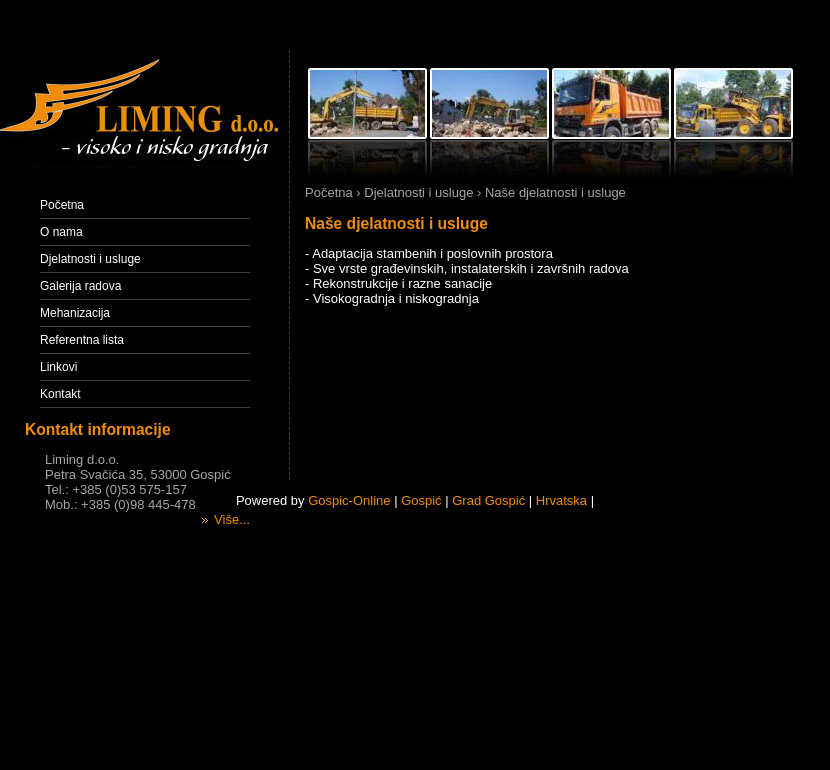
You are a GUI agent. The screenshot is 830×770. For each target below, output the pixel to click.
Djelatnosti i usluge (90, 259)
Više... (226, 519)
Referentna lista (82, 340)
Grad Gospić (488, 500)
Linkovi (58, 367)
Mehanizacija (75, 313)
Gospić (421, 500)
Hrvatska (561, 500)
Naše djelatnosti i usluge (396, 223)
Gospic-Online (349, 500)
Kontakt (60, 394)
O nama (61, 232)
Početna (62, 205)
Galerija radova (80, 286)
